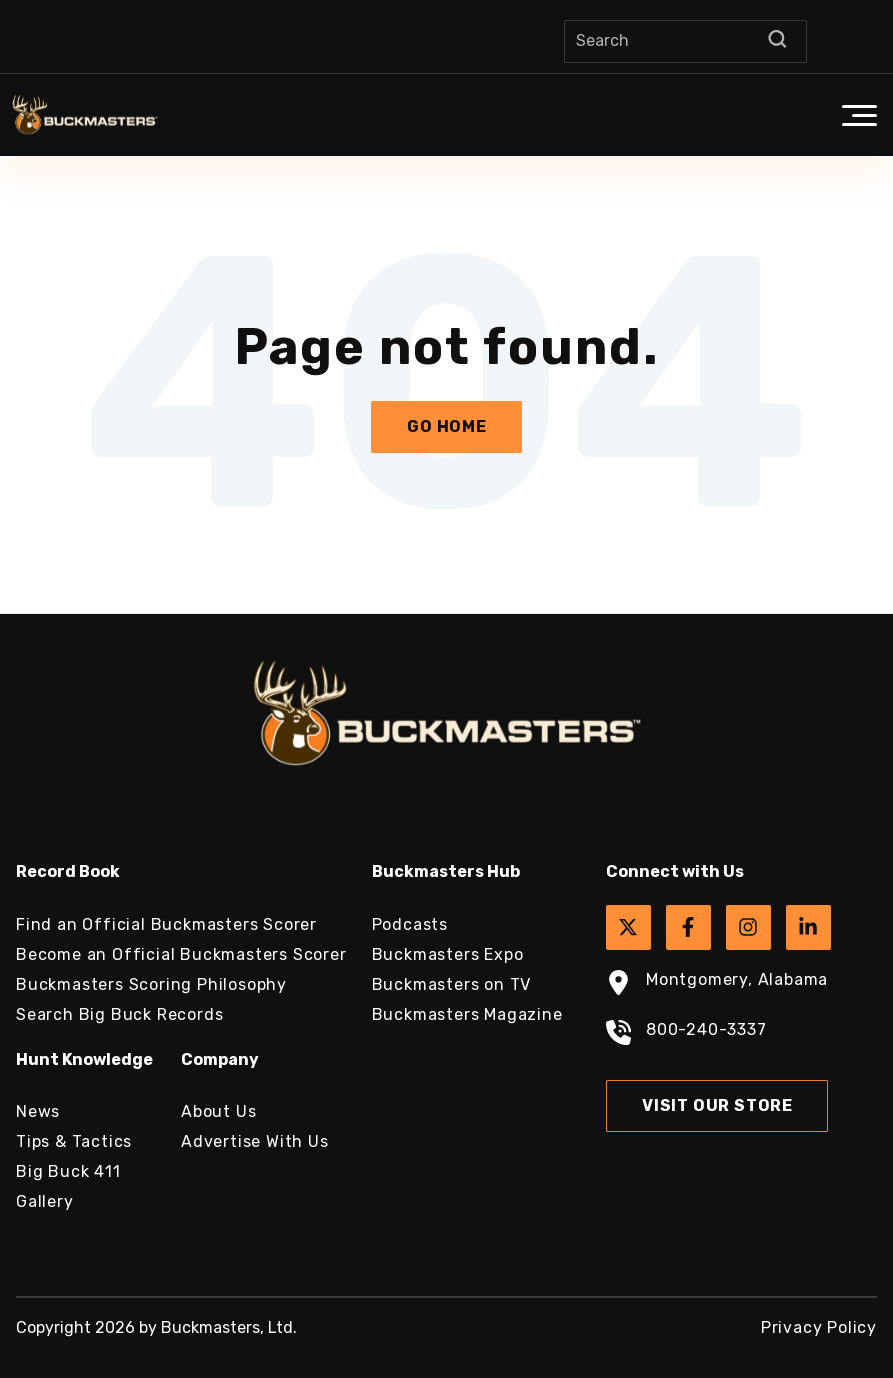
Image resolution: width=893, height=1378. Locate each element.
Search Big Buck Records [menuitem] (119, 1014)
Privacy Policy (819, 1327)
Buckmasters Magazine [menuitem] (467, 1014)
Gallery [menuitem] (45, 1201)
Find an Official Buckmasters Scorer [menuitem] (166, 924)
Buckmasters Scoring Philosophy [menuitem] (151, 984)
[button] (859, 115)
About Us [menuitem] (218, 1111)
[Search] (685, 41)
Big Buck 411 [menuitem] (68, 1171)
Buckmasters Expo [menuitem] (448, 954)
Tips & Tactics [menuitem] (74, 1141)
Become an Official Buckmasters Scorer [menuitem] (181, 954)
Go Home (447, 426)
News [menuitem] (38, 1111)
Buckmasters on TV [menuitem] (452, 984)
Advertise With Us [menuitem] (255, 1141)
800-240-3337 (686, 1035)
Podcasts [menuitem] (410, 924)
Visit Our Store (717, 1105)
